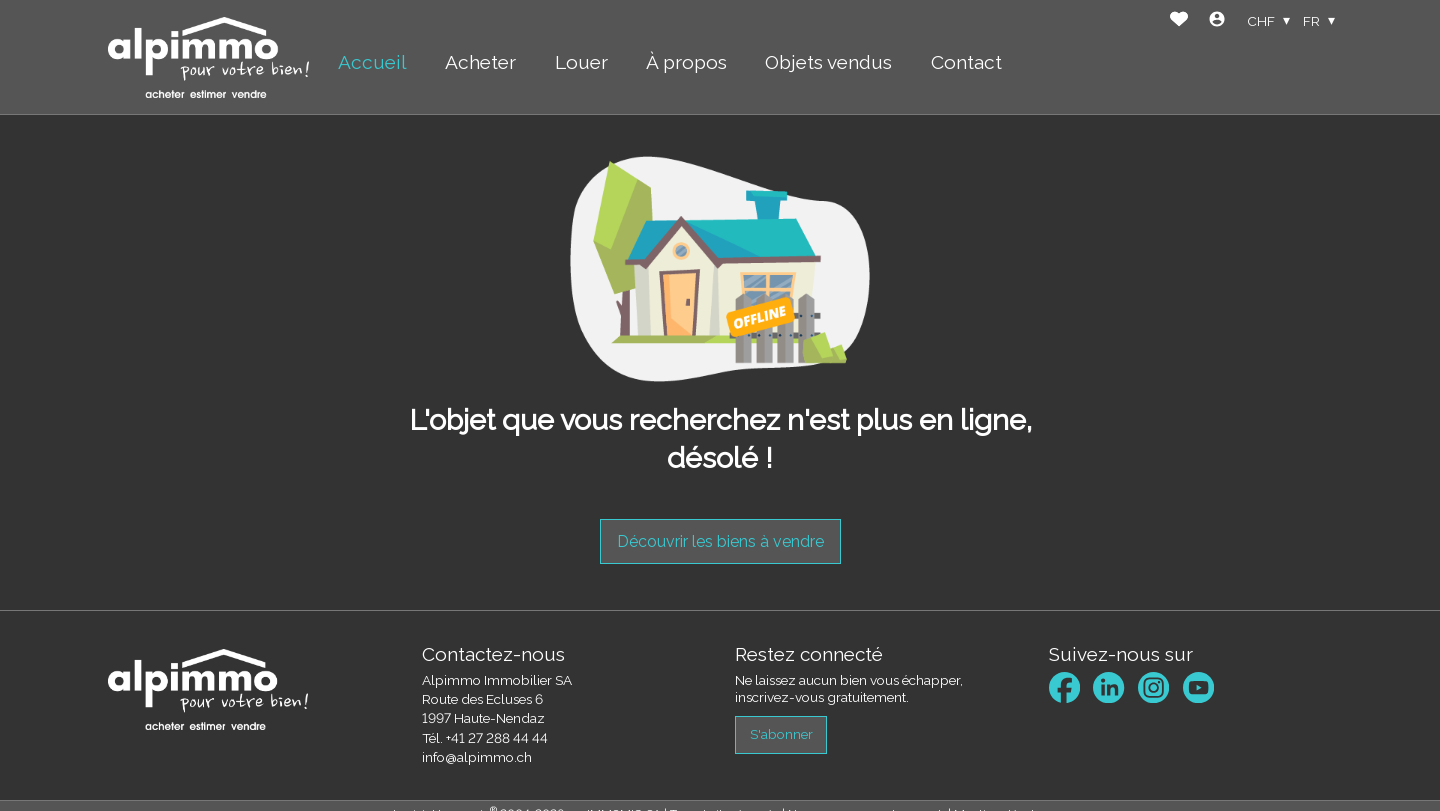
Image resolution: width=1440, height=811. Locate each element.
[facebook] (1064, 687)
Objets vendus (828, 62)
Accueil (372, 62)
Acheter (480, 62)
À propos (686, 62)
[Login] (1217, 21)
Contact (966, 62)
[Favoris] (1179, 21)
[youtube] (1198, 687)
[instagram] (1153, 687)
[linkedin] (1108, 687)
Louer (581, 62)
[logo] (208, 57)
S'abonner (781, 734)
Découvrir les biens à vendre (720, 541)
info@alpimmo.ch (477, 757)
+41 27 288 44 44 (497, 738)
